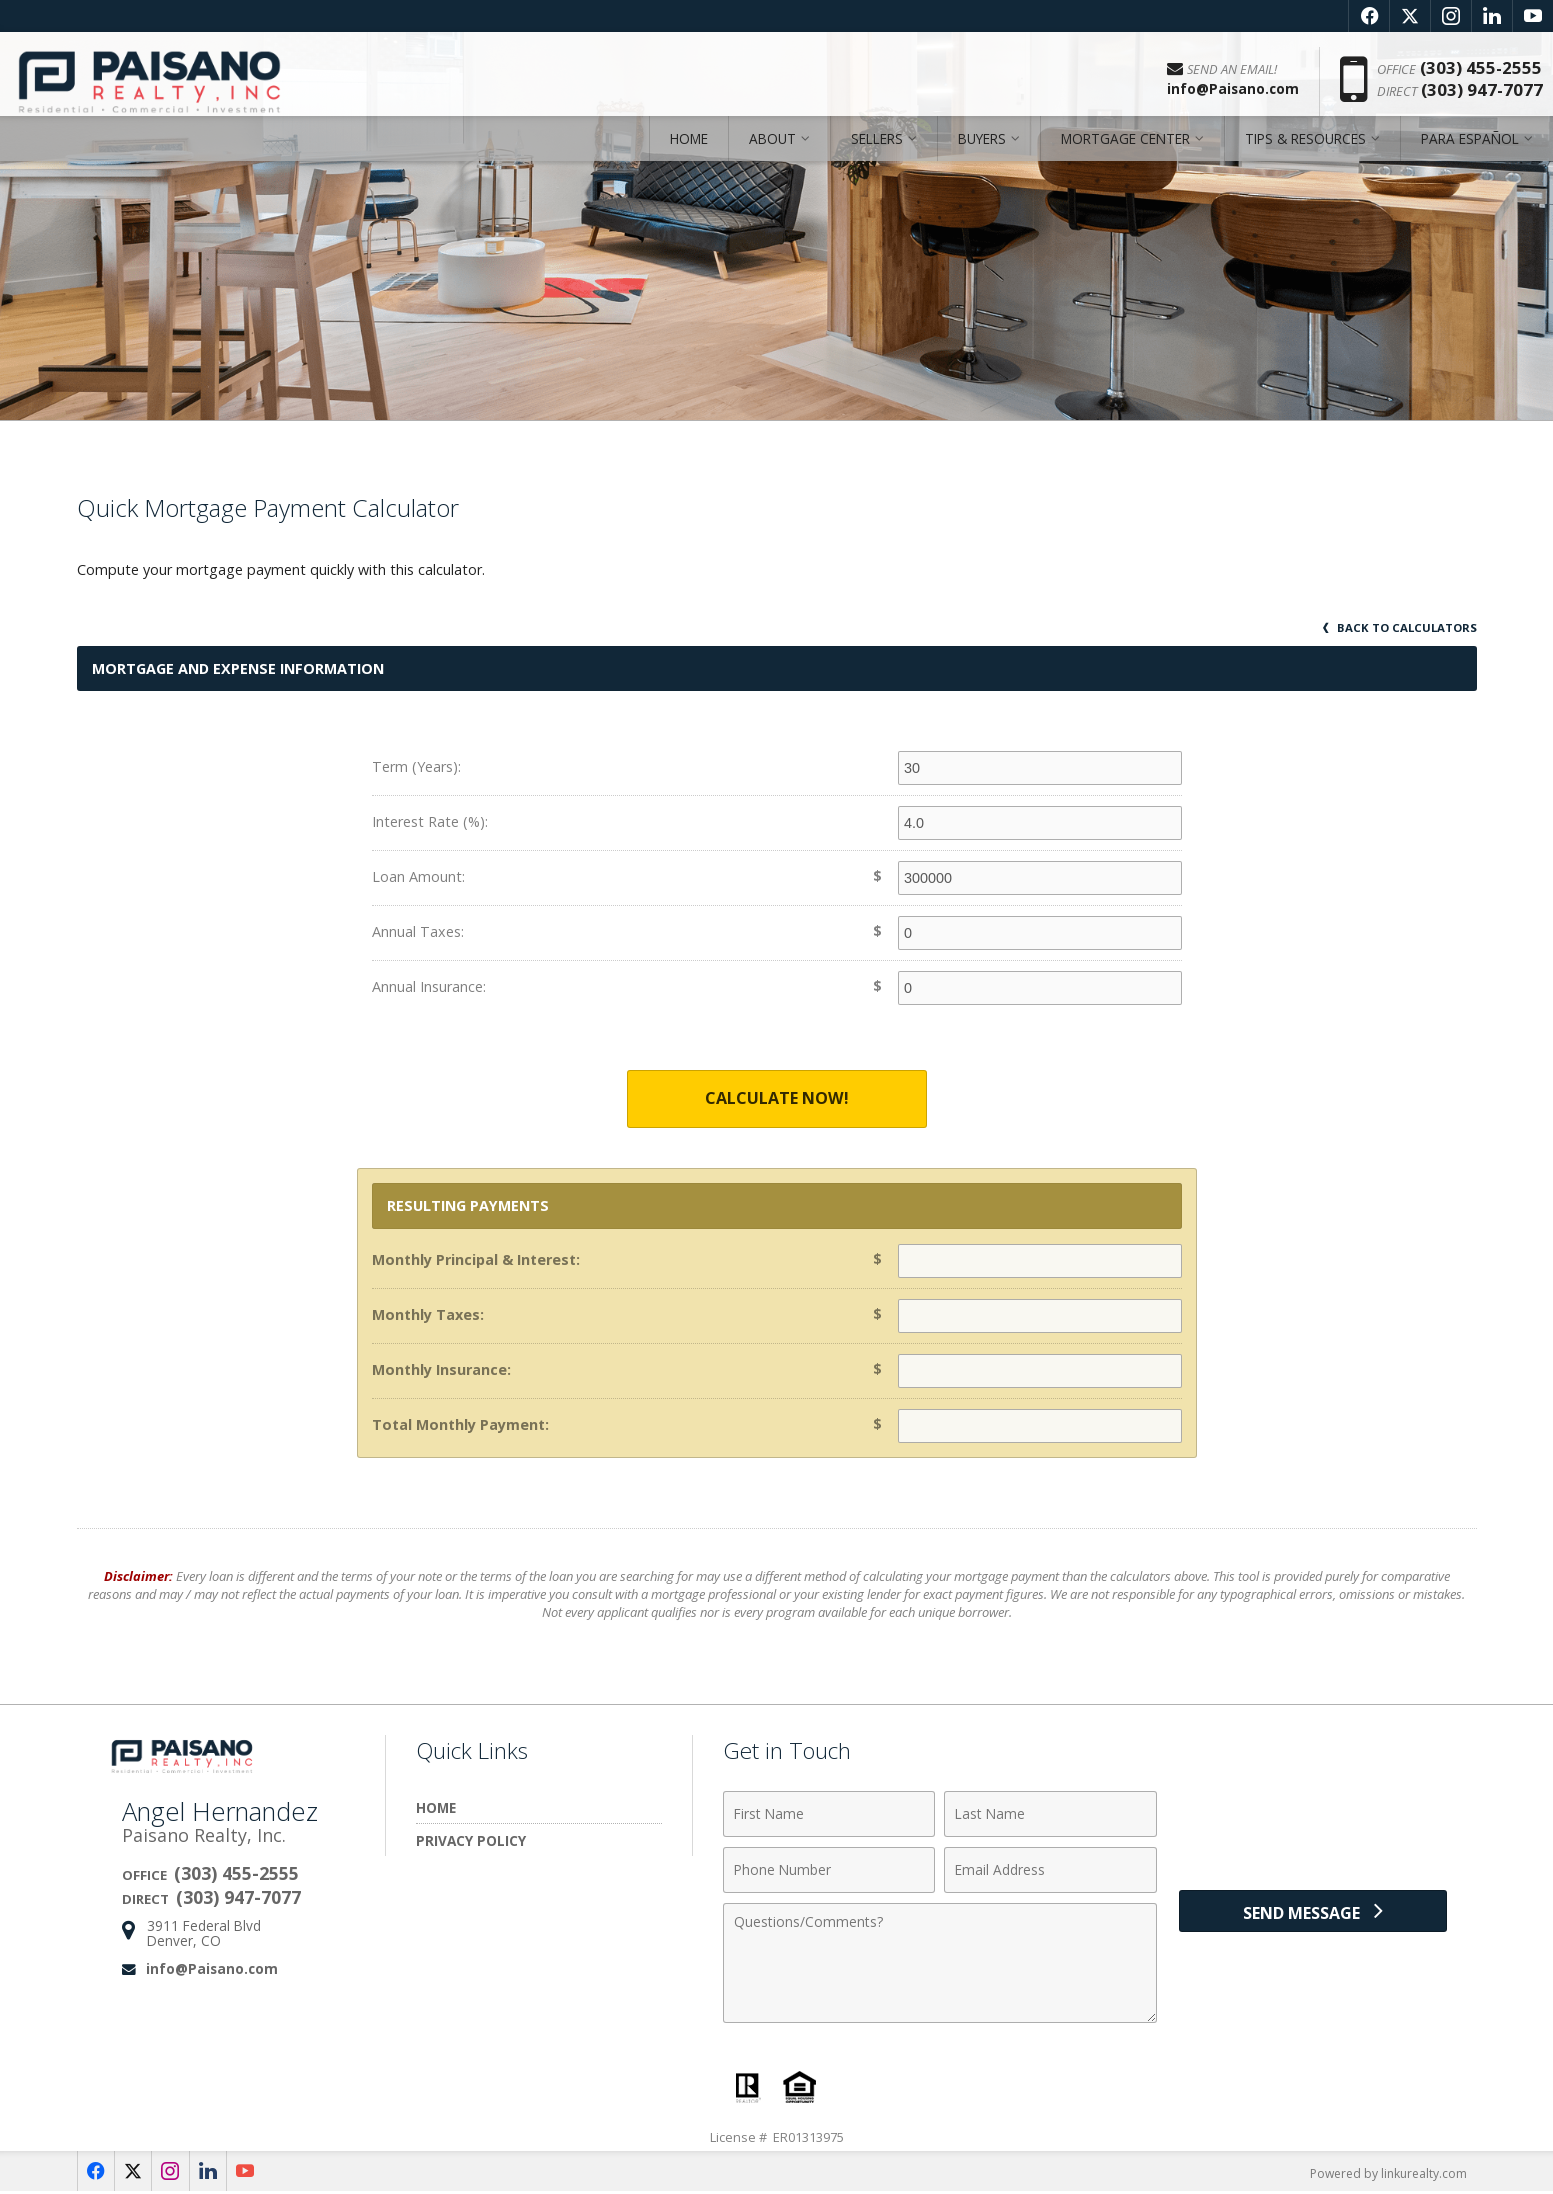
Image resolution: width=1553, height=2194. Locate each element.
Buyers (982, 154)
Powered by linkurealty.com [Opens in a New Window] (1383, 2174)
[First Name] (829, 1815)
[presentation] (1313, 1826)
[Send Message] (1313, 1917)
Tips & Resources (1305, 154)
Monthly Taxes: (428, 1315)
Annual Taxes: (418, 931)
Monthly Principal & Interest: (476, 1260)
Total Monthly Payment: (460, 1425)
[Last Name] (1050, 1815)
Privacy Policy (471, 1841)
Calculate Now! (777, 1099)
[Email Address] (1050, 1871)
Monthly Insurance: (441, 1370)
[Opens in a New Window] (1369, 16)
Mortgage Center (1125, 154)
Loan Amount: (418, 876)
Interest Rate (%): (430, 821)
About (772, 154)
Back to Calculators (1397, 627)
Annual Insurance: (429, 986)
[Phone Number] (829, 1871)
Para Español (1470, 154)
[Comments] (940, 1964)
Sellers (877, 154)
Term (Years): (416, 766)
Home (689, 154)
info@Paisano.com (212, 1969)
